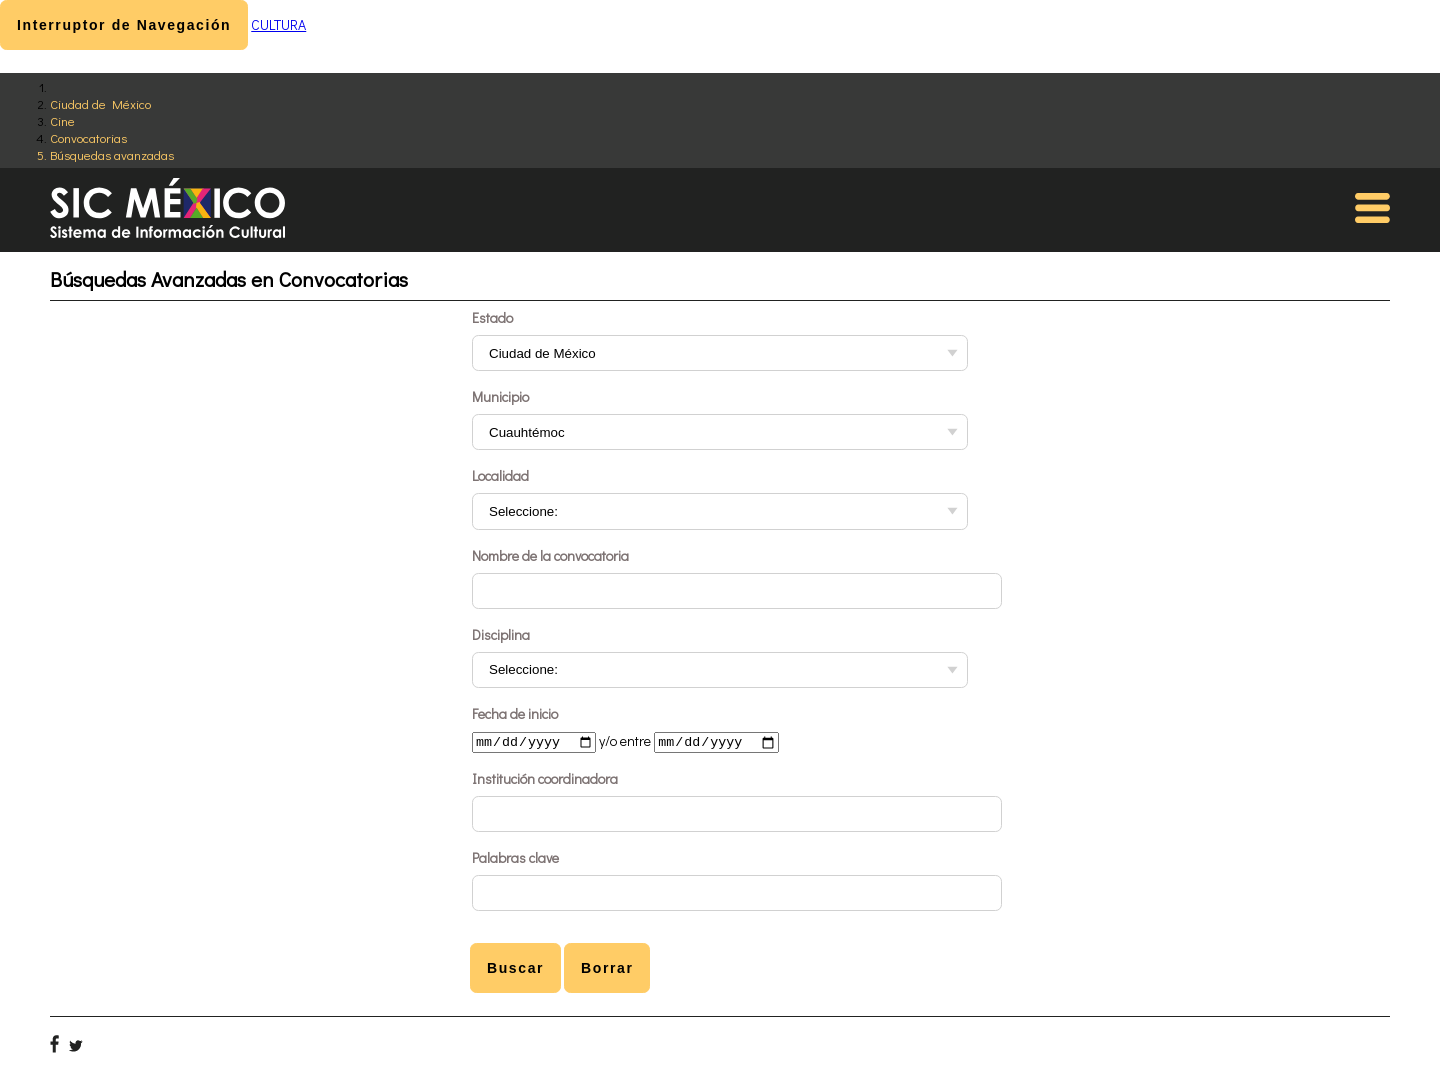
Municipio (500, 396)
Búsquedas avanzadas (112, 154)
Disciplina (501, 634)
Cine (62, 120)
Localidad (500, 475)
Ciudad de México (100, 103)
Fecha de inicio (515, 713)
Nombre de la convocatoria (550, 555)
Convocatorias (88, 137)
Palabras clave (515, 859)
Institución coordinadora (545, 780)
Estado (492, 317)
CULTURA (278, 24)
